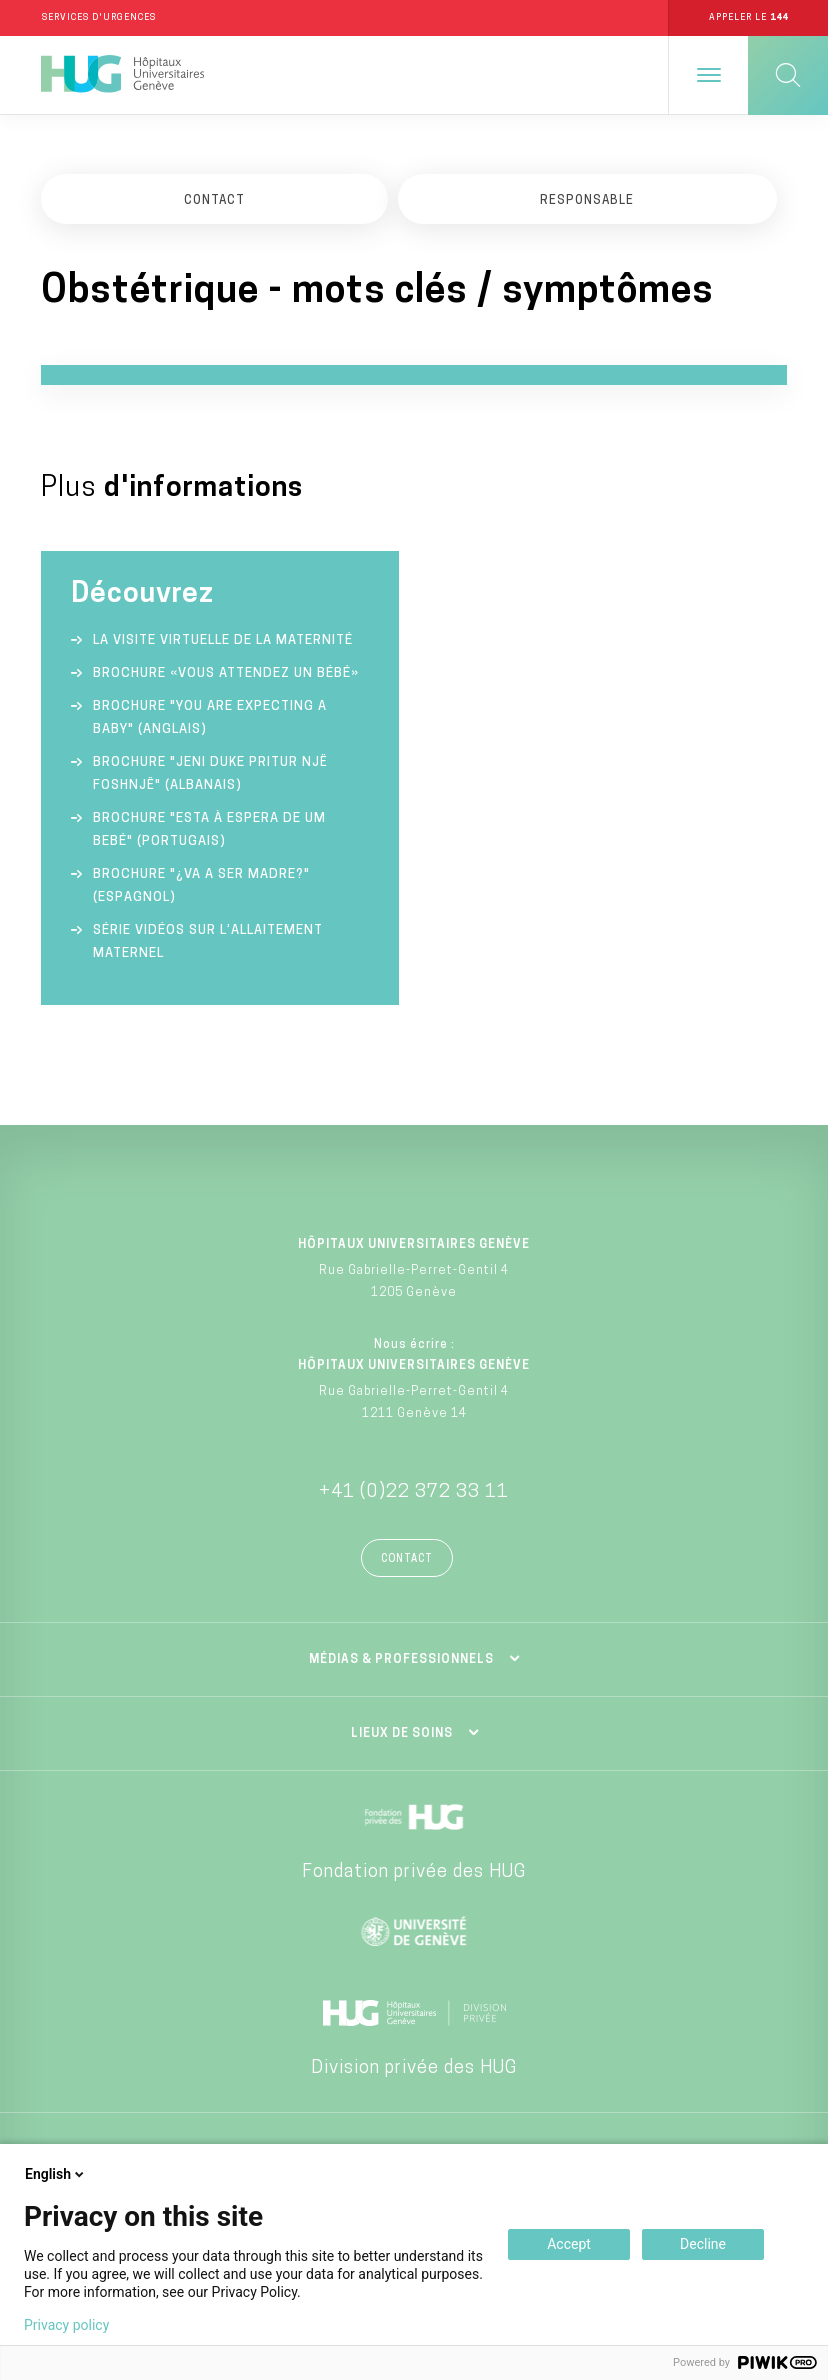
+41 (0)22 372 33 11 (414, 1493)
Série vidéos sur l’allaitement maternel (208, 943)
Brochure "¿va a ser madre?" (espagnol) (201, 887)
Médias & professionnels (401, 1661)
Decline (703, 2244)
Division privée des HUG (414, 2069)
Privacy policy (66, 2325)
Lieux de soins (402, 1735)
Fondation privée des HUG (414, 1873)
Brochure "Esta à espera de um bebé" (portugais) (209, 831)
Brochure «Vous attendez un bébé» (226, 674)
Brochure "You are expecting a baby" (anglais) (210, 719)
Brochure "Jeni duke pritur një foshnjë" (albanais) (210, 775)
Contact (407, 1560)
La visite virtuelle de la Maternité (223, 641)
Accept (569, 2244)
